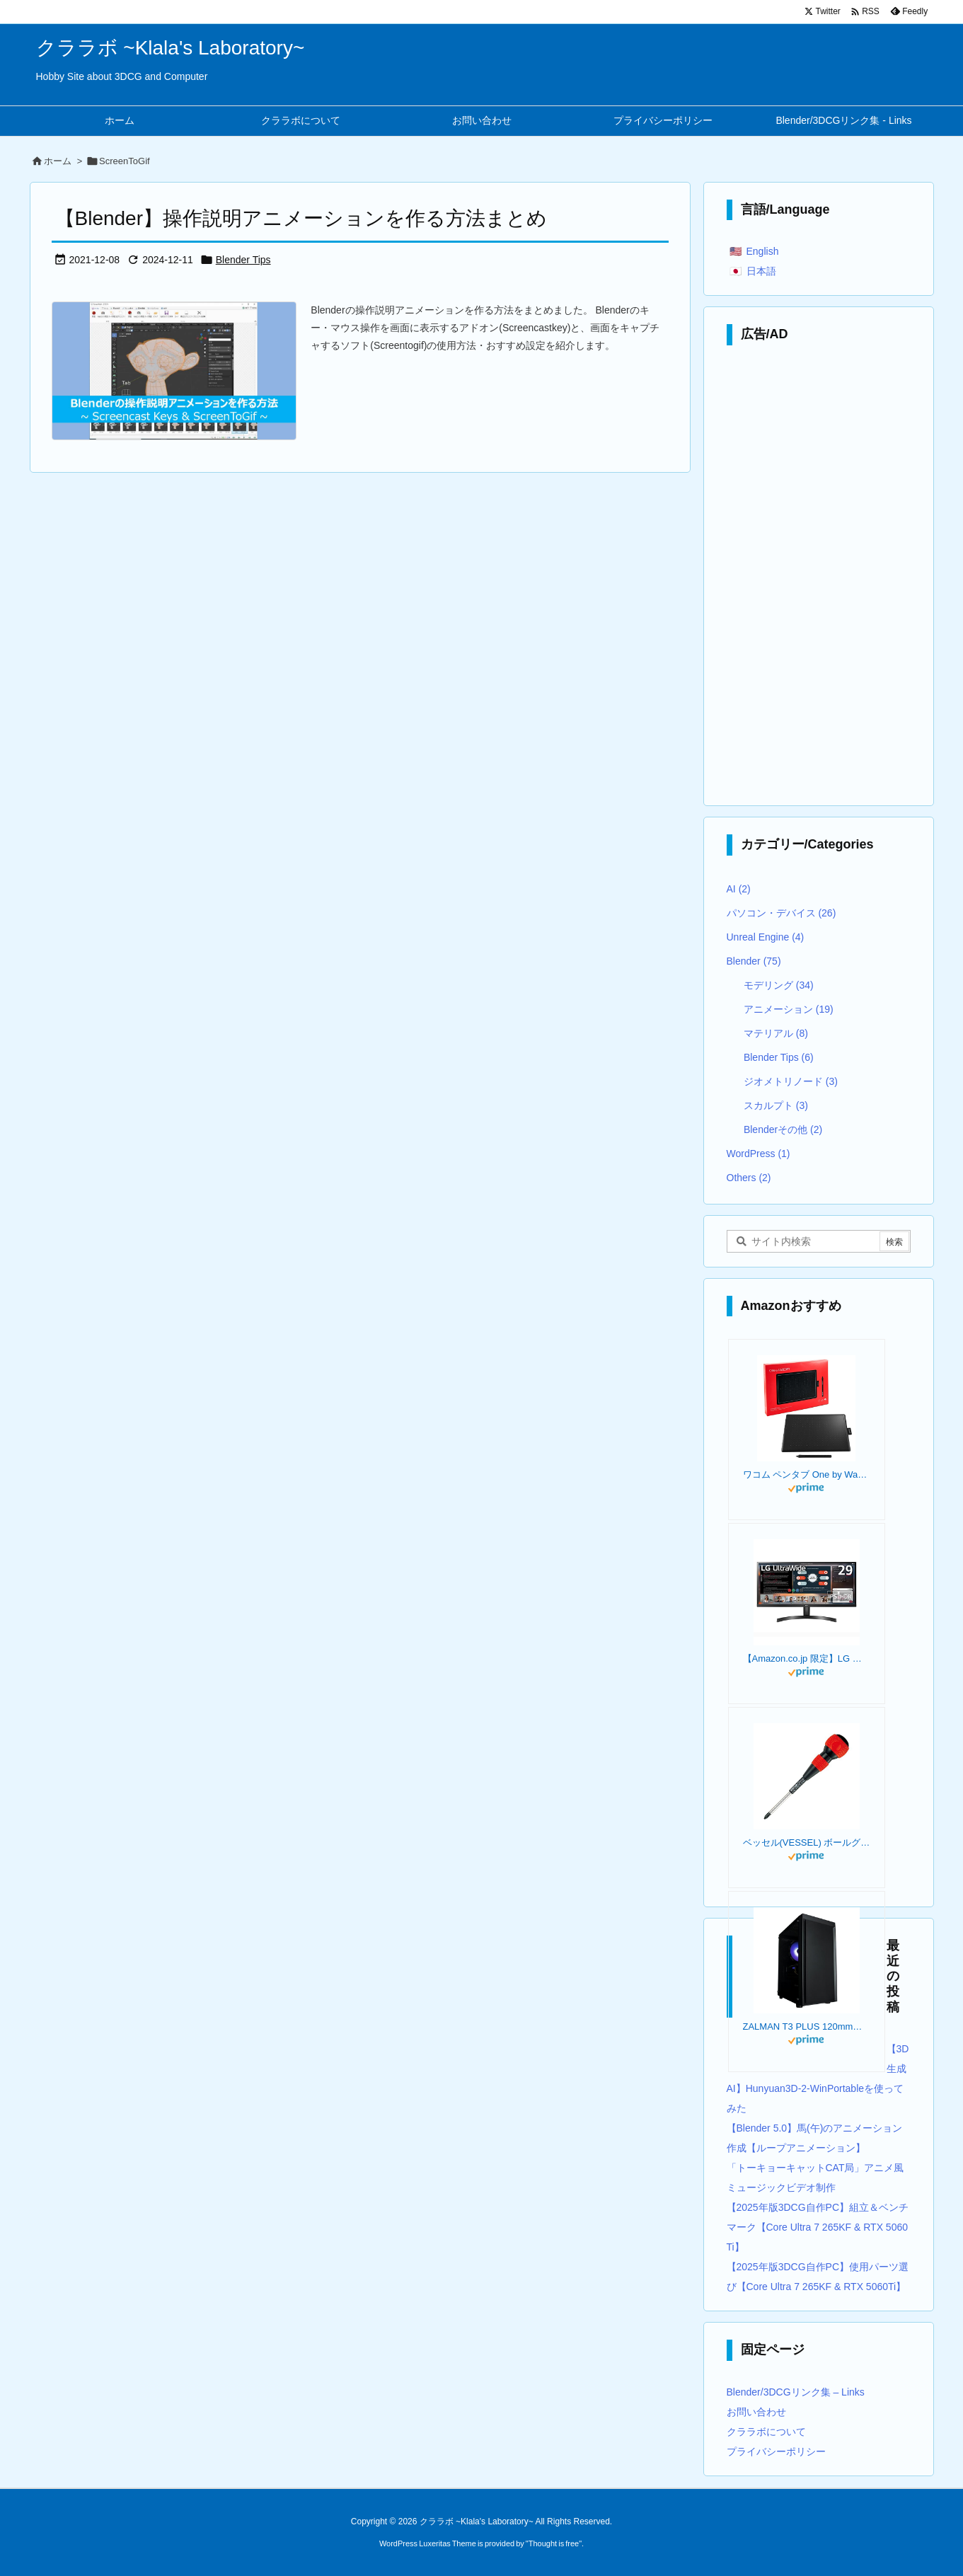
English (762, 251)
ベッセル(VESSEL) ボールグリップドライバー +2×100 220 (806, 1842)
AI (739, 889)
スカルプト (776, 1105)
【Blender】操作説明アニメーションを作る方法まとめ (301, 218)
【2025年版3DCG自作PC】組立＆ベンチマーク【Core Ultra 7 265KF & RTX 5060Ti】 (818, 2227)
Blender (754, 961)
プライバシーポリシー (776, 2451)
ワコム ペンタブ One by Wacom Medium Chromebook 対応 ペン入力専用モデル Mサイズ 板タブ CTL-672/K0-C (806, 1474)
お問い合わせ (756, 2411)
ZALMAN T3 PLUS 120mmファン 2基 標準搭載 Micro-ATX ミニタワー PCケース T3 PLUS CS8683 (806, 2026)
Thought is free (554, 2543)
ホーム (57, 161)
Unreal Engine (766, 937)
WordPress (758, 1153)
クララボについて (766, 2431)
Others (749, 1177)
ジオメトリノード (791, 1081)
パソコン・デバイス (781, 913)
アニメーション (789, 1009)
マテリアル (776, 1033)
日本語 (761, 271)
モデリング (779, 985)
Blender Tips (243, 259)
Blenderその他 (783, 1129)
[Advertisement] (819, 579)
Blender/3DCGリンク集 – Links (796, 2392)
